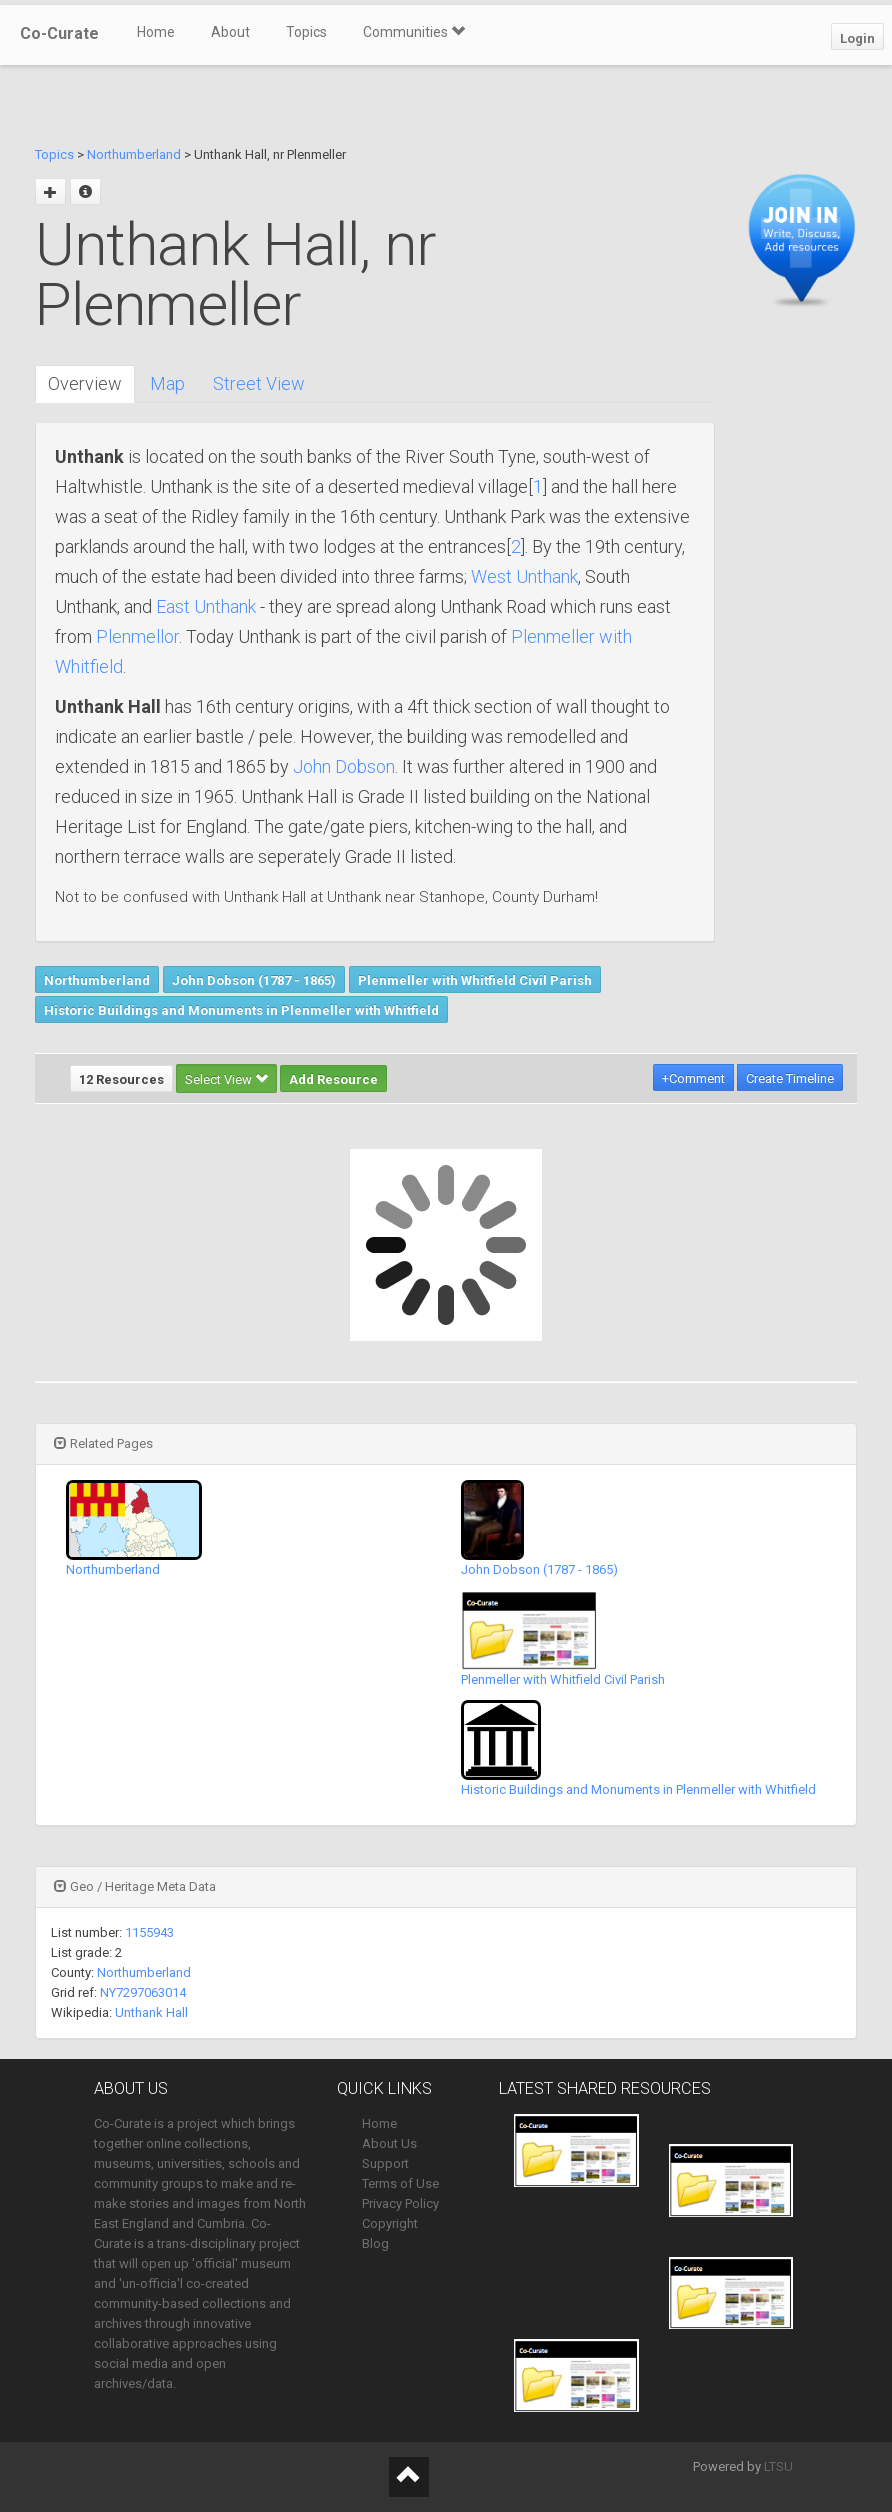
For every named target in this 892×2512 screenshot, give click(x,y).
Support (385, 2163)
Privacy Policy (400, 2203)
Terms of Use (400, 2183)
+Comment (693, 1078)
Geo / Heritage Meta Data (135, 1886)
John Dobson (344, 766)
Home (156, 32)
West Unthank (524, 576)
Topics (306, 32)
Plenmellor (137, 636)
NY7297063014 (143, 1992)
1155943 (149, 1932)
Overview (85, 383)
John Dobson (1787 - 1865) (254, 980)
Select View (226, 1079)
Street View (259, 383)
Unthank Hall (151, 2012)
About (230, 32)
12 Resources (121, 1079)
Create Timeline (790, 1078)
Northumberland (134, 154)
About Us (389, 2143)
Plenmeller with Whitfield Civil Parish (475, 980)
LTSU (778, 2466)
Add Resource (333, 1079)
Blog (375, 2243)
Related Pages (103, 1443)
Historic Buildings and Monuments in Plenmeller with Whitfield (241, 1010)
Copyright (390, 2223)
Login (857, 38)
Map (167, 383)
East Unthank (206, 606)
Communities (414, 32)
